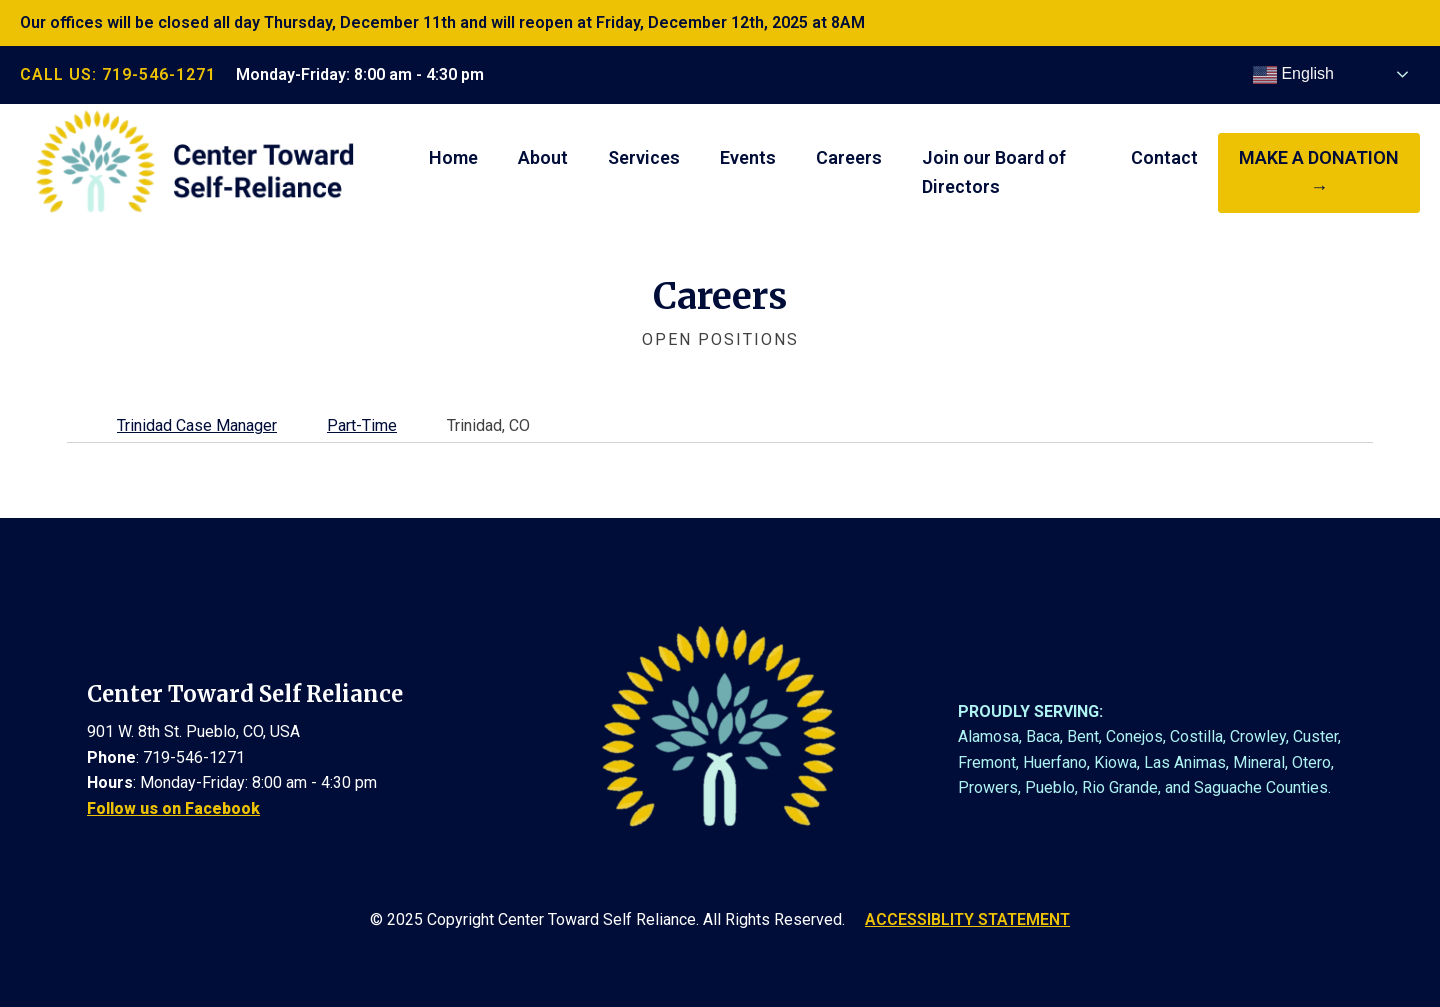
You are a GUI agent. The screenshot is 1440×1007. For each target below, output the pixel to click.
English (1293, 75)
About (543, 157)
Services (644, 157)
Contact (1164, 157)
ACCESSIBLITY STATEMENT (967, 919)
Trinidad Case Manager (197, 425)
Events (748, 157)
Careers (849, 157)
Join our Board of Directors (994, 172)
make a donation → (1319, 172)
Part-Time (362, 425)
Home (453, 157)
